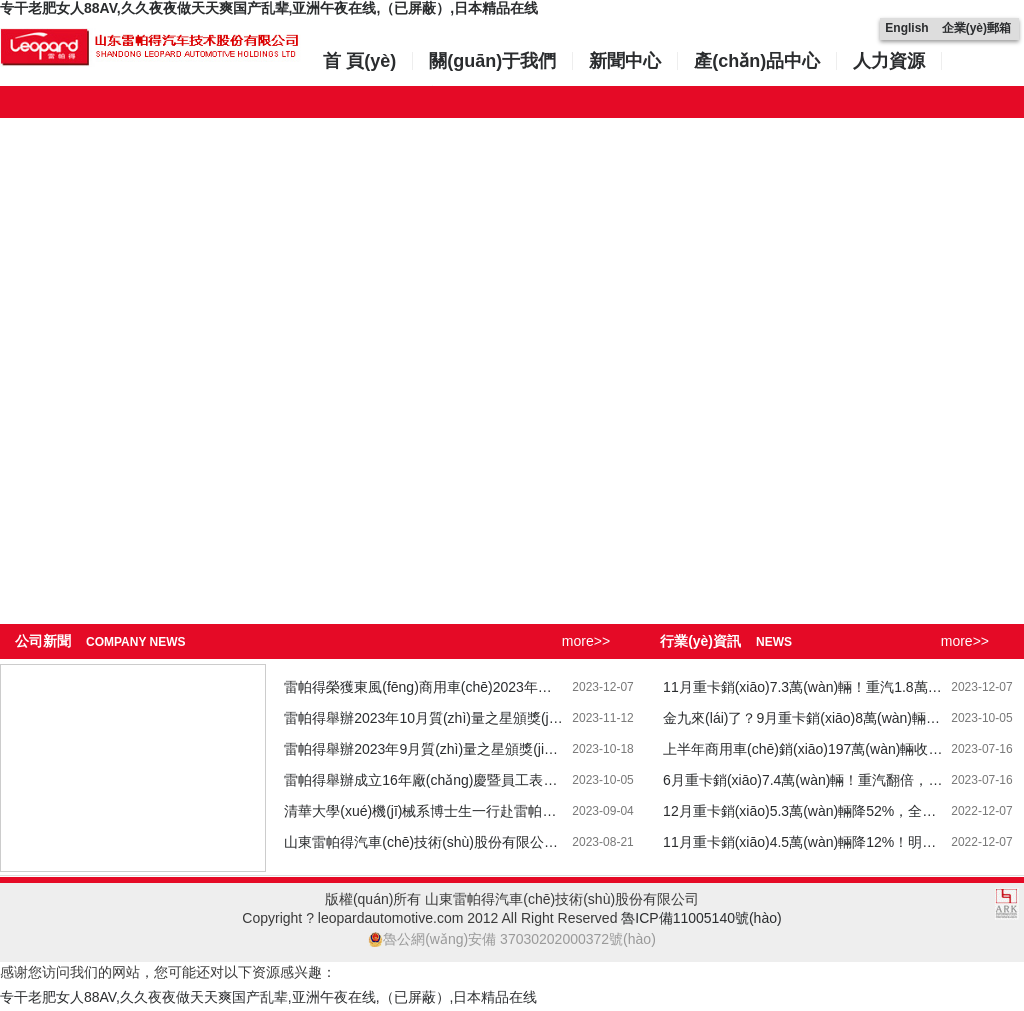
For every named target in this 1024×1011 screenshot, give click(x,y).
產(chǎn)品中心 (757, 61)
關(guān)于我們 (492, 61)
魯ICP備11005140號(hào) (701, 918)
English (906, 28)
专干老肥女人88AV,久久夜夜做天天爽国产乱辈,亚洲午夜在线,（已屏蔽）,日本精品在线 (269, 8)
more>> (586, 641)
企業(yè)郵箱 (976, 28)
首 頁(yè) (359, 61)
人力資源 (889, 61)
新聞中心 (625, 61)
